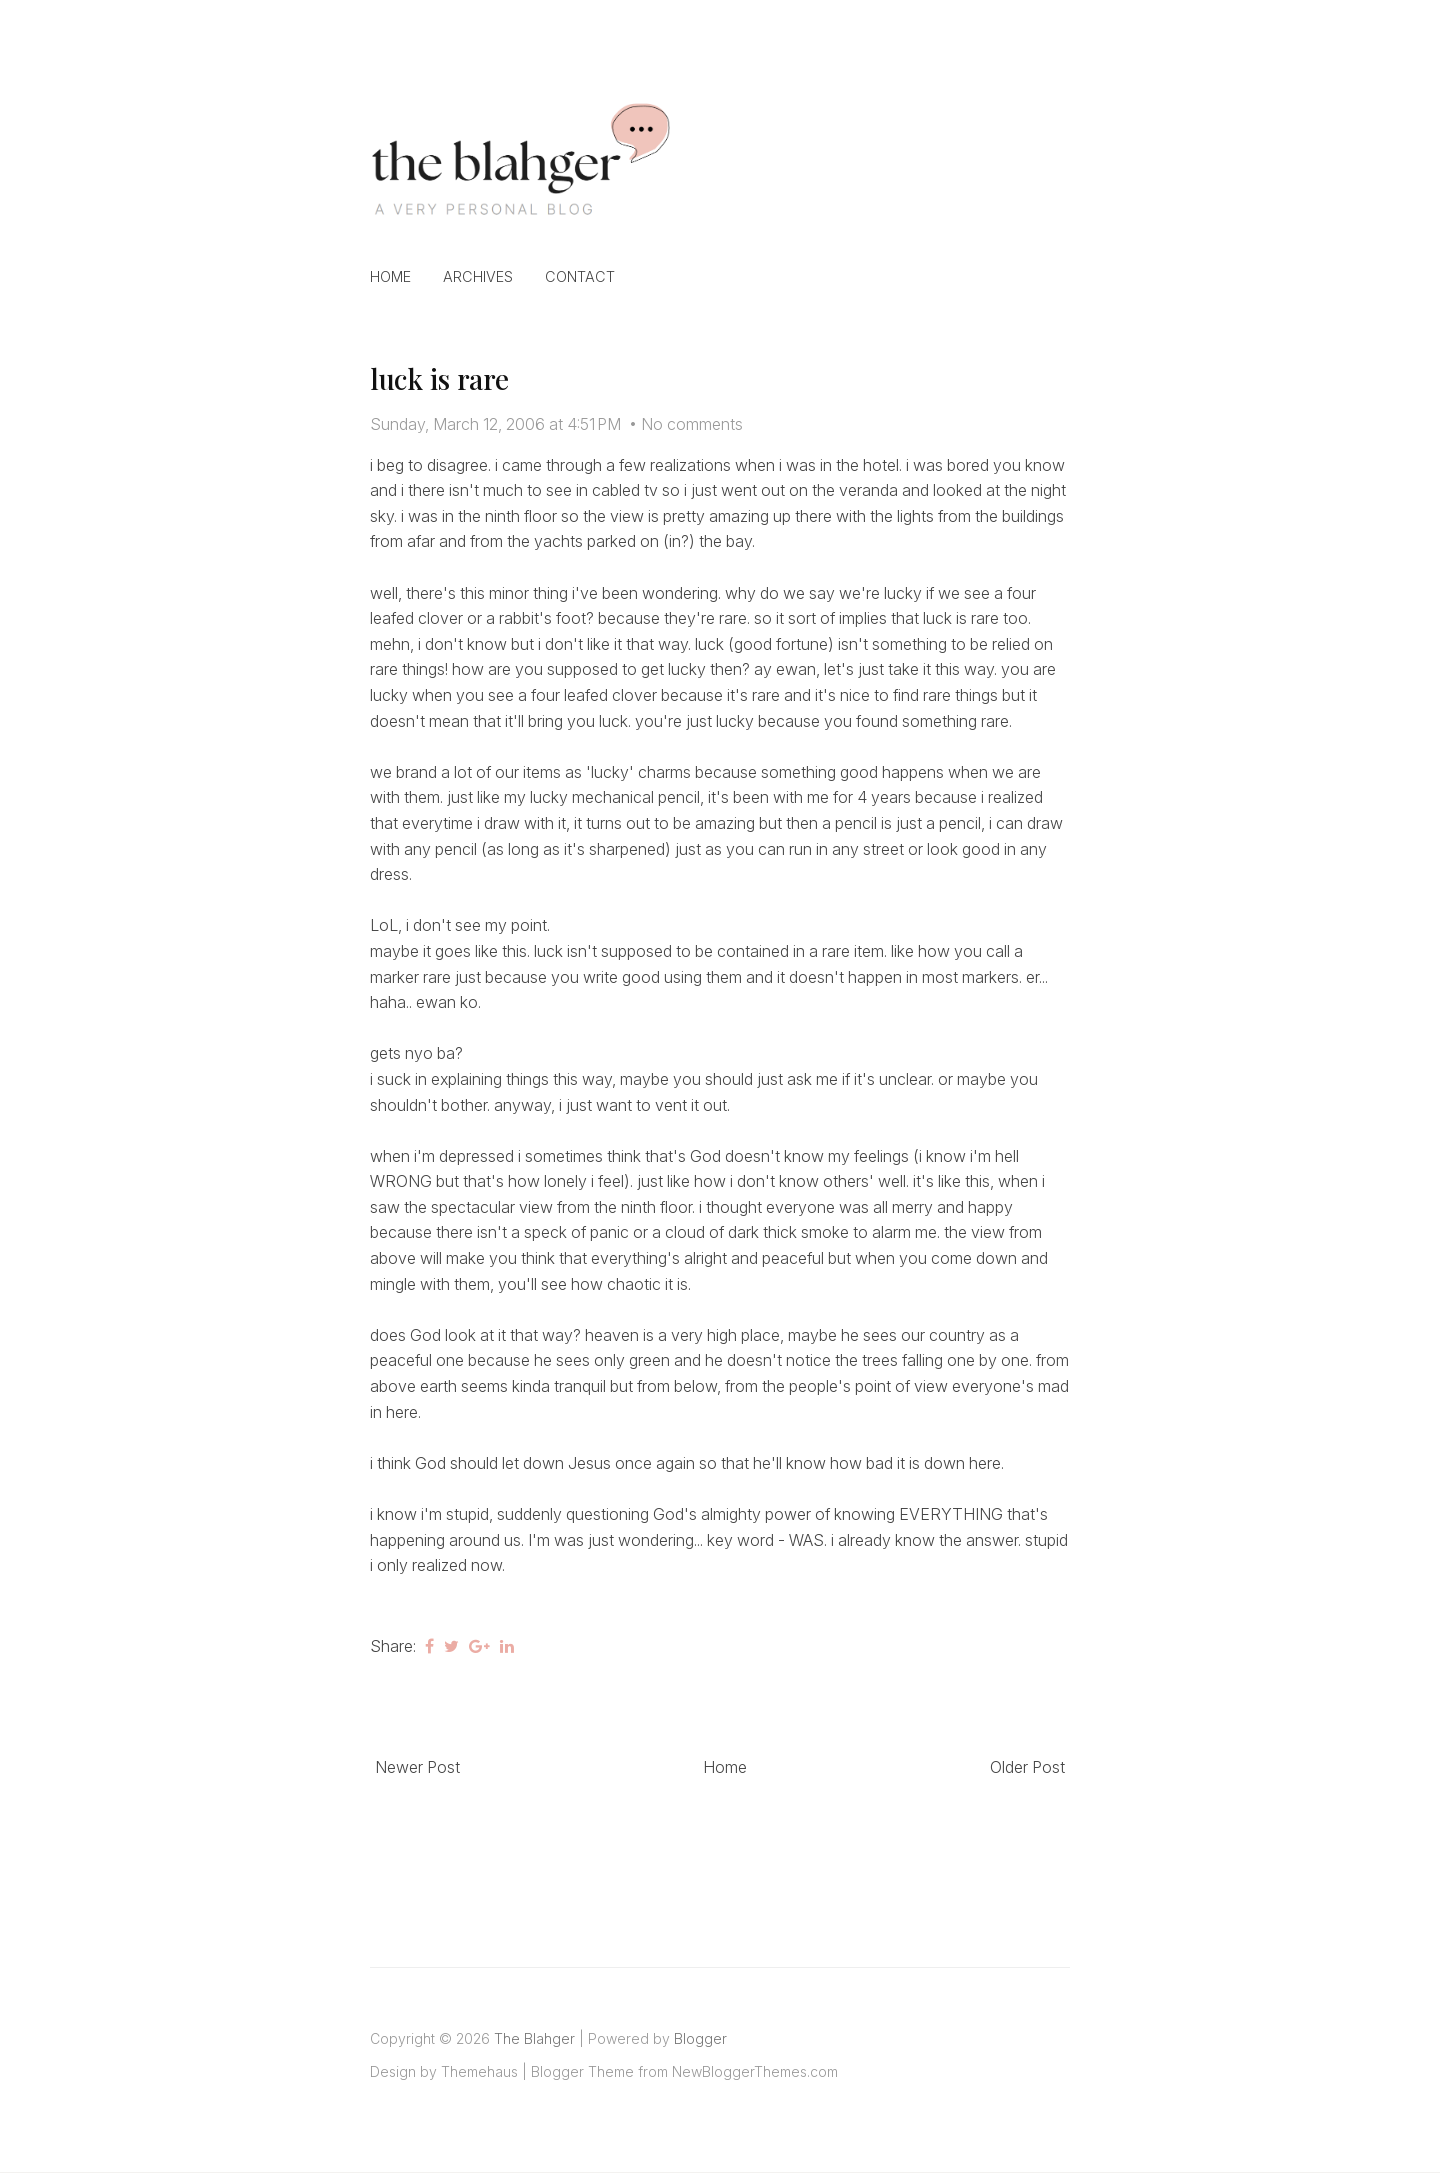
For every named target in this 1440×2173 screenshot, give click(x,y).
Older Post (1027, 1767)
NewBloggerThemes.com (755, 2071)
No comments (692, 424)
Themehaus (479, 2071)
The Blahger (534, 2038)
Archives (478, 276)
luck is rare (439, 378)
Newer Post (417, 1767)
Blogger (700, 2038)
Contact (580, 276)
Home (390, 276)
